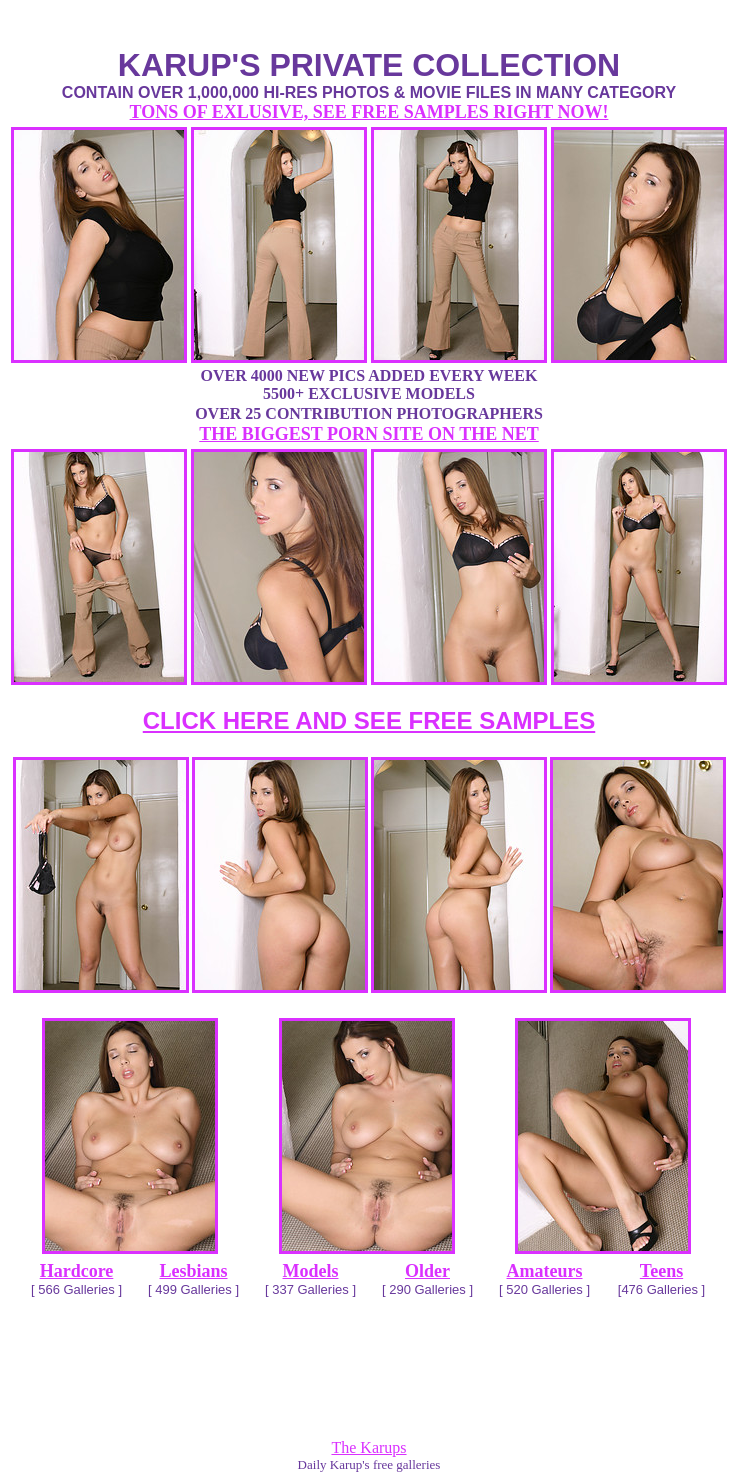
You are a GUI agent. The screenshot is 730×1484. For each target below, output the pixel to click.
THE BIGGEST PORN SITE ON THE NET (368, 434)
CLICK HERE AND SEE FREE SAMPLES (369, 720)
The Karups (368, 1447)
